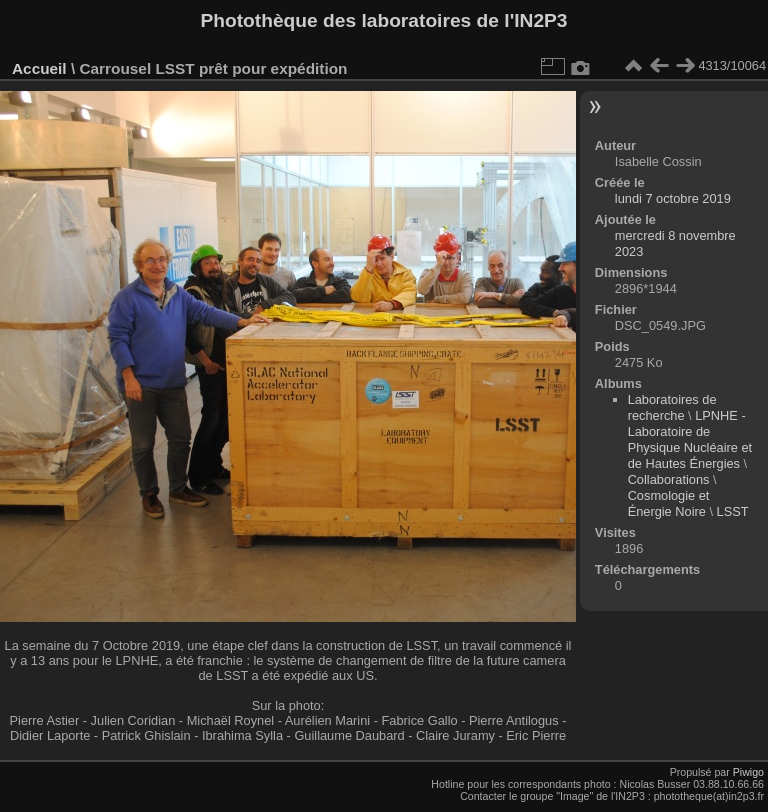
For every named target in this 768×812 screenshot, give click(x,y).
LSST (733, 511)
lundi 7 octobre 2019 (673, 198)
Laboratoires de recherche (672, 407)
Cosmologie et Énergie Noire (669, 503)
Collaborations (669, 479)
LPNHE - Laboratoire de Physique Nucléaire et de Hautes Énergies (690, 439)
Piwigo (748, 772)
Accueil (39, 68)
